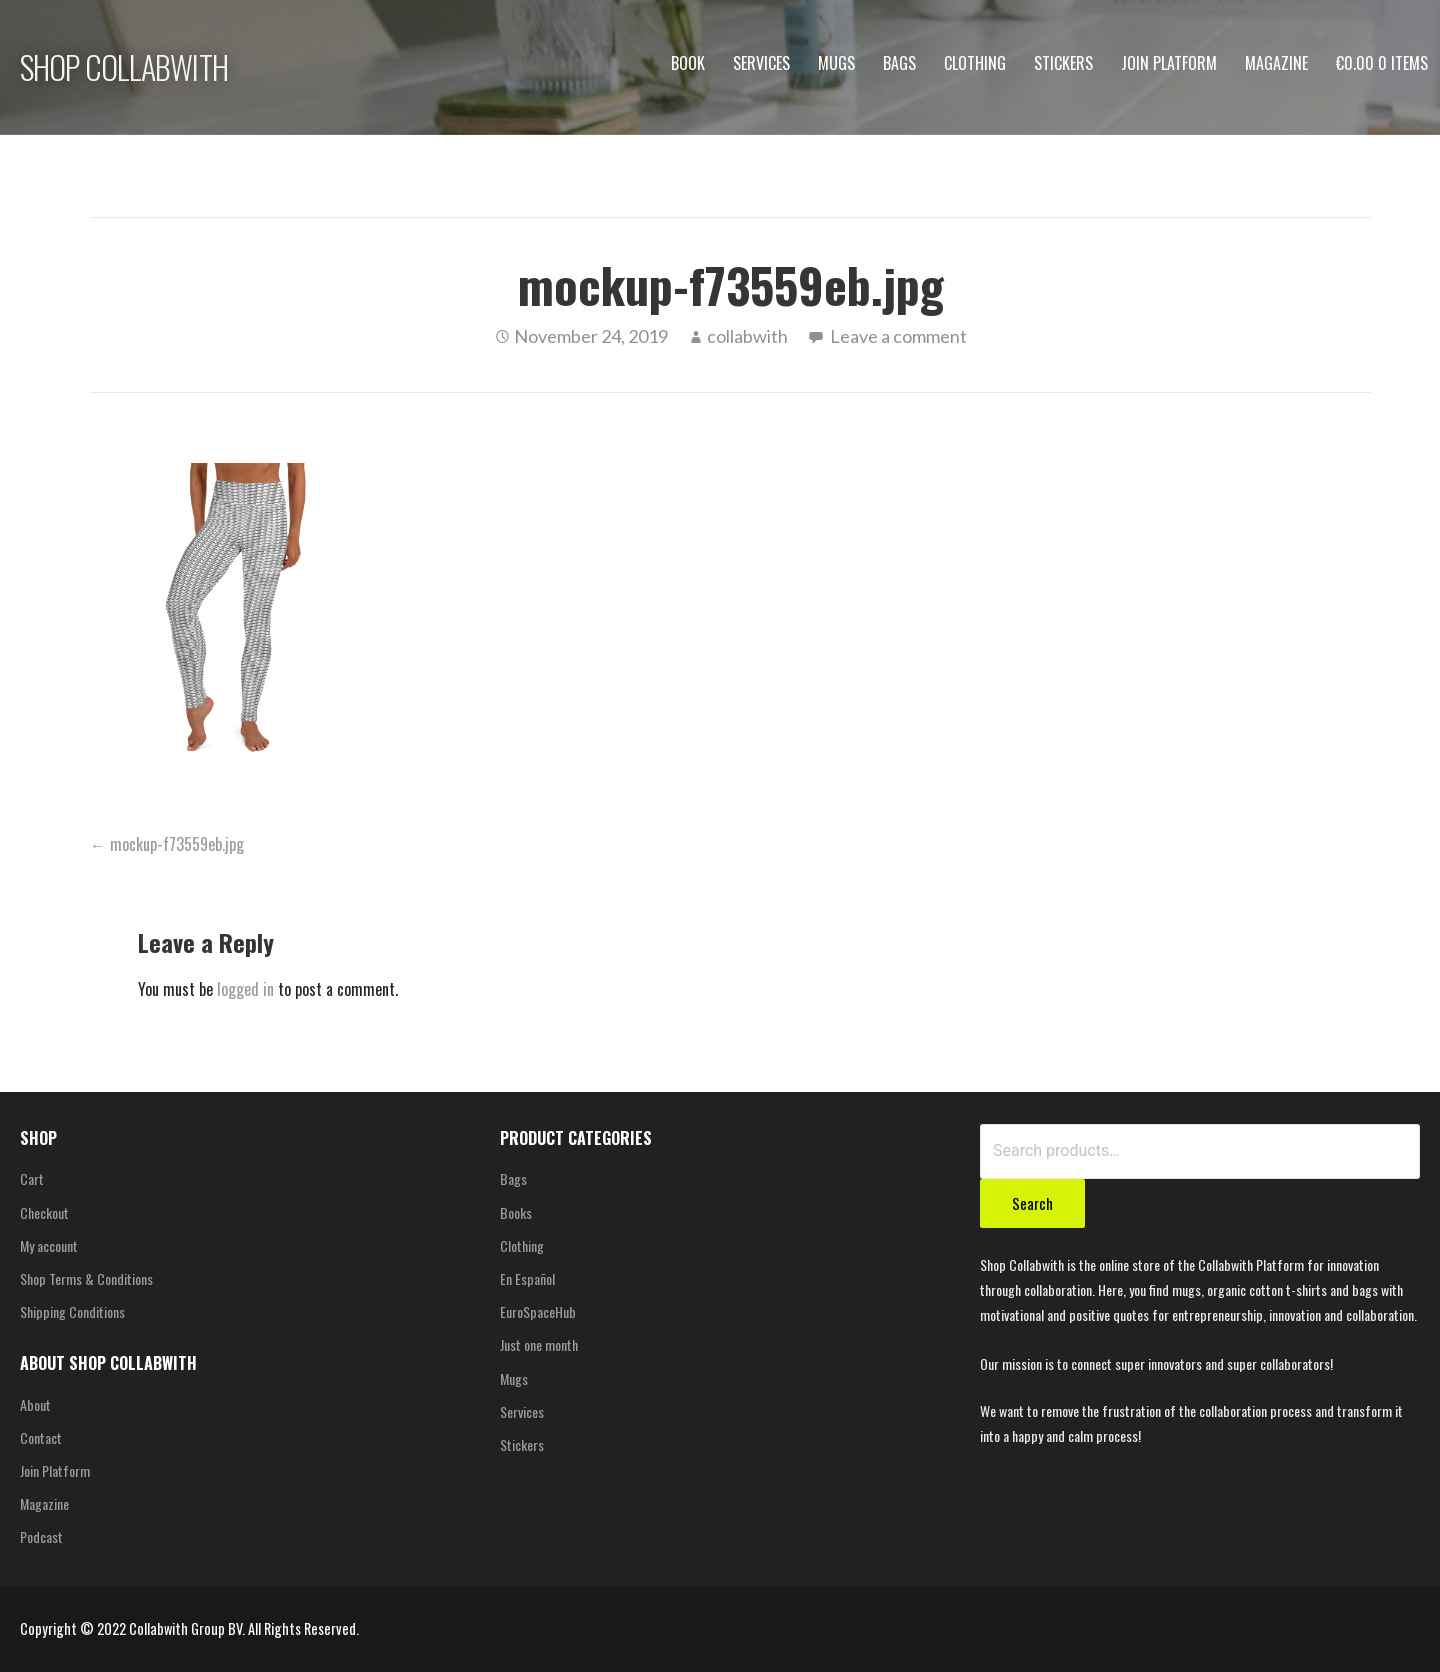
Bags (899, 63)
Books (516, 1212)
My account (49, 1245)
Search (1032, 1203)
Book (688, 63)
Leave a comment (898, 336)
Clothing (975, 63)
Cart (32, 1178)
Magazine (1276, 63)
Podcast (41, 1536)
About (35, 1404)
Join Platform (1169, 63)
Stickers (1063, 63)
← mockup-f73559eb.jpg (167, 844)
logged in (245, 989)
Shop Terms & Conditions (86, 1278)
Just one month (539, 1344)
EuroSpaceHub (538, 1311)
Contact (41, 1437)
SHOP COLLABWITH (124, 66)
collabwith (747, 336)
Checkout (44, 1212)
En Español (527, 1278)
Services (761, 63)
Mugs (836, 63)
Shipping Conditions (72, 1311)
